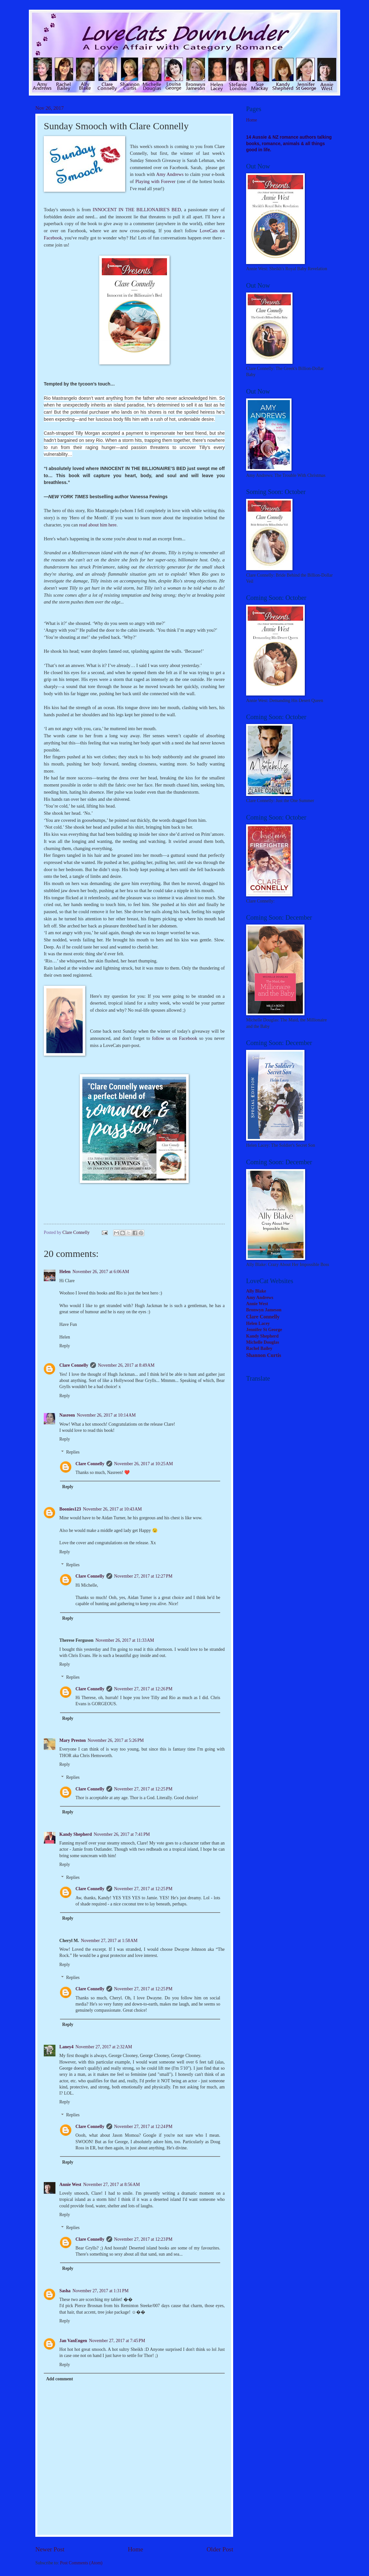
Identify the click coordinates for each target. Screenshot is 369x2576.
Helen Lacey (258, 1323)
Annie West (70, 2184)
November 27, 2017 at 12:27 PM (143, 1576)
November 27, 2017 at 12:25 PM (143, 1789)
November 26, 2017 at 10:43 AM (112, 1509)
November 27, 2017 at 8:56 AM (111, 2184)
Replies (72, 1452)
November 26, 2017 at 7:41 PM (122, 1834)
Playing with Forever (155, 181)
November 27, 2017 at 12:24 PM (143, 2126)
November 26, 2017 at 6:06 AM (101, 1271)
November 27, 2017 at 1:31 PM (101, 2290)
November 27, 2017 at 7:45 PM (117, 2340)
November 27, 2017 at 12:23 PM (143, 2239)
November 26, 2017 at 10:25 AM (143, 1463)
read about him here (97, 524)
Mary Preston (72, 1740)
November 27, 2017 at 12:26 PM (143, 1688)
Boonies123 (70, 1509)
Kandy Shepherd (75, 1834)
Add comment (59, 2378)
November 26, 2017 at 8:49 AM (126, 1365)
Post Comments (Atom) (81, 2562)
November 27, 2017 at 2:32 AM (104, 2046)
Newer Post (50, 2549)
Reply (64, 1345)
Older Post (220, 2549)
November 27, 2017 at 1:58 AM (109, 1940)
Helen (65, 1271)
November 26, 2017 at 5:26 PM (116, 1740)
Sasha (65, 2290)
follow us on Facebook (174, 1038)
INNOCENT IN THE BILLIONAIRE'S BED (137, 209)
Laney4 (66, 2046)
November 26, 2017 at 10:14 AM (106, 1415)
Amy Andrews (170, 174)
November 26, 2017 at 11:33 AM (124, 1640)
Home (135, 2549)
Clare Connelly (73, 1365)
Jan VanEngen (73, 2340)
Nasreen (67, 1415)
